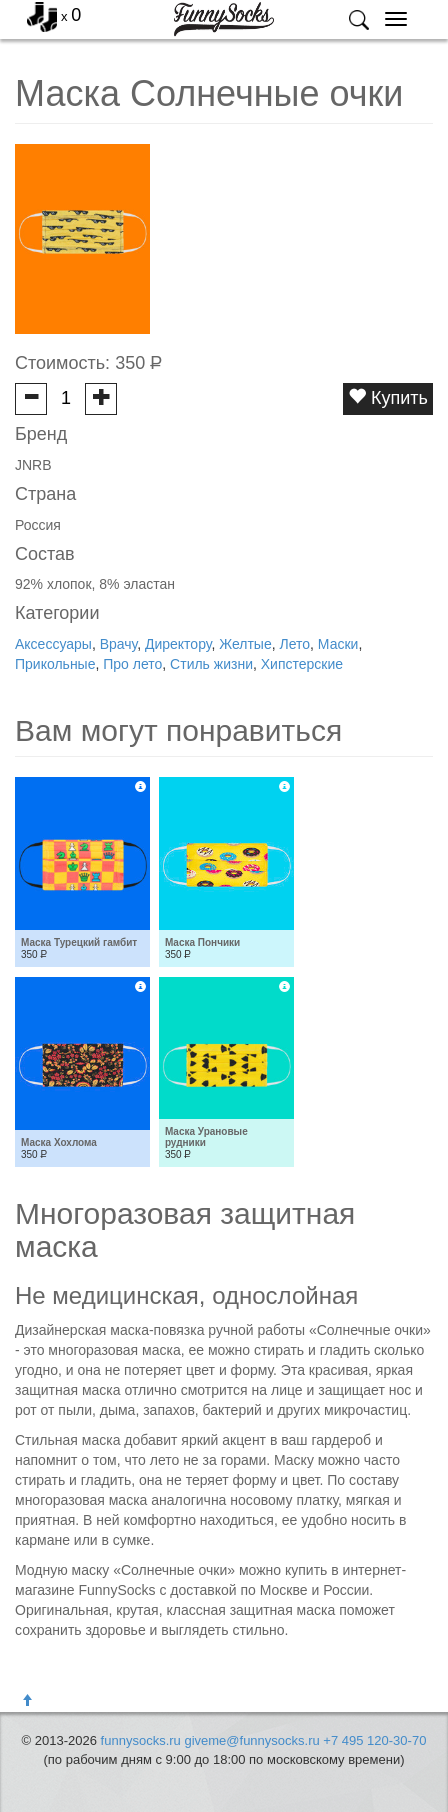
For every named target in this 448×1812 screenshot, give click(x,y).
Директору (178, 644)
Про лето (132, 664)
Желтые (245, 644)
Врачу (119, 644)
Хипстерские (302, 664)
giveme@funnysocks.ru (251, 1740)
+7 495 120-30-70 (374, 1740)
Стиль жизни (211, 664)
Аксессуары (53, 644)
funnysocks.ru (141, 1740)
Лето (294, 644)
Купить (388, 397)
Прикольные (55, 664)
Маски (338, 644)
